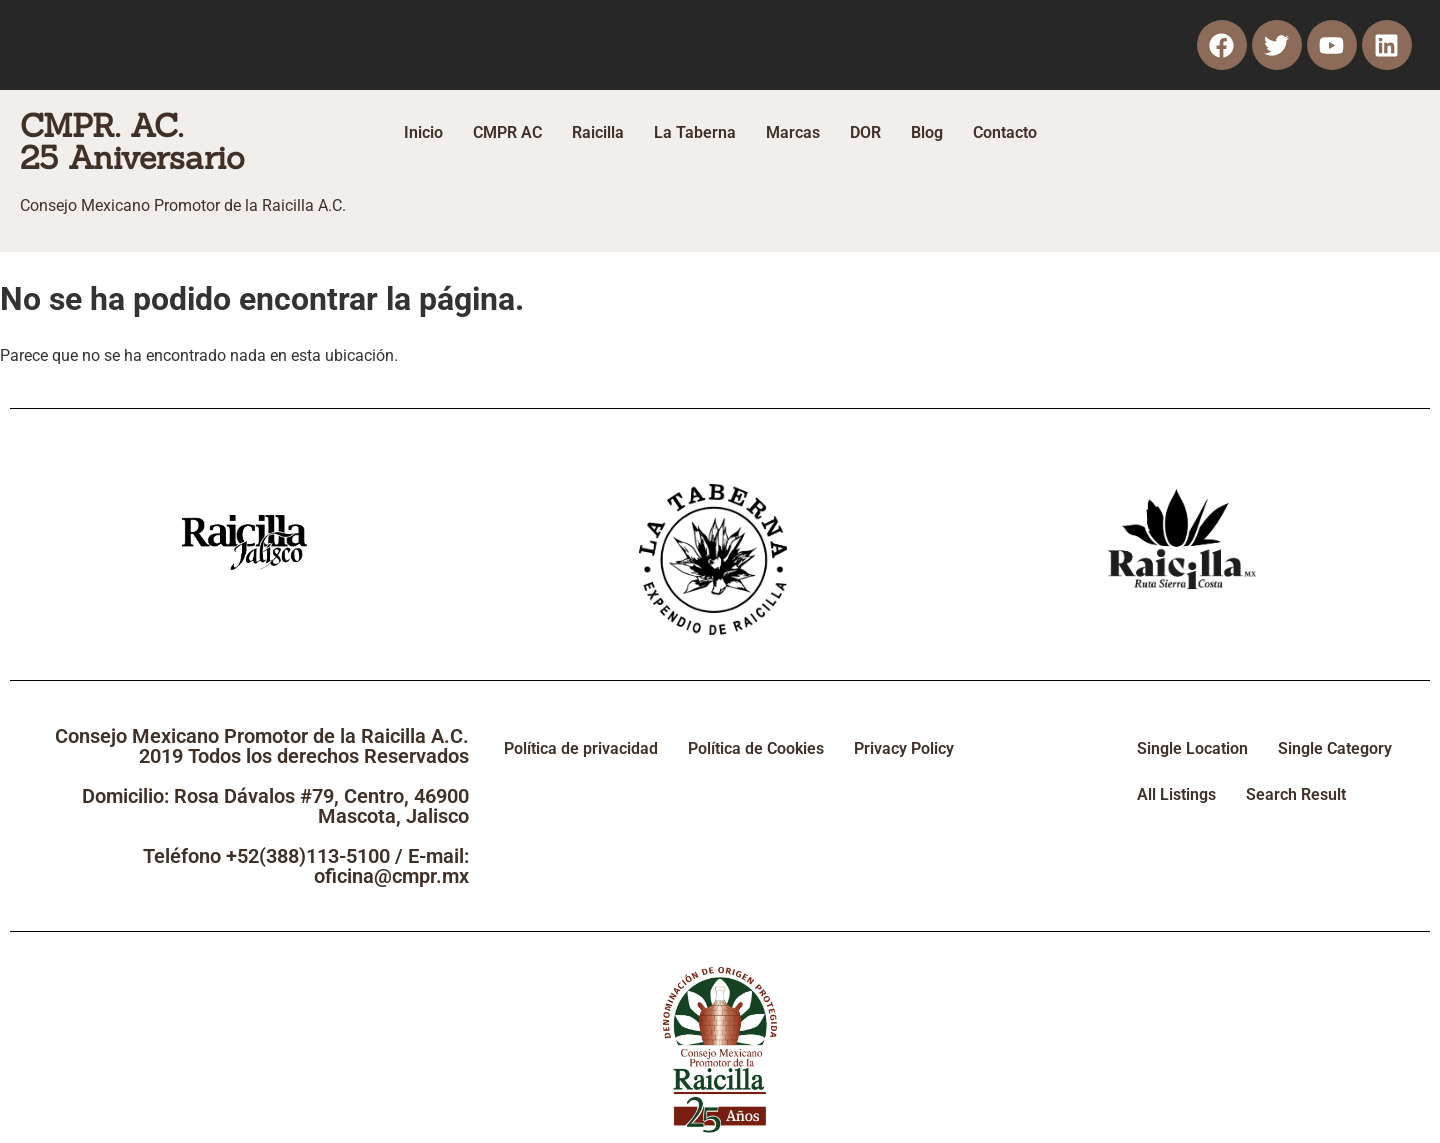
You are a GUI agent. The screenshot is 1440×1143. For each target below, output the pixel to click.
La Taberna (695, 132)
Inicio (423, 132)
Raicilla (598, 132)
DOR (865, 132)
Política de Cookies (756, 748)
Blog (927, 132)
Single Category (1335, 748)
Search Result (1296, 794)
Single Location (1192, 748)
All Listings (1176, 794)
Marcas (793, 132)
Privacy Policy (904, 748)
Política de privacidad (581, 748)
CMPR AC (507, 132)
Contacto (1005, 132)
